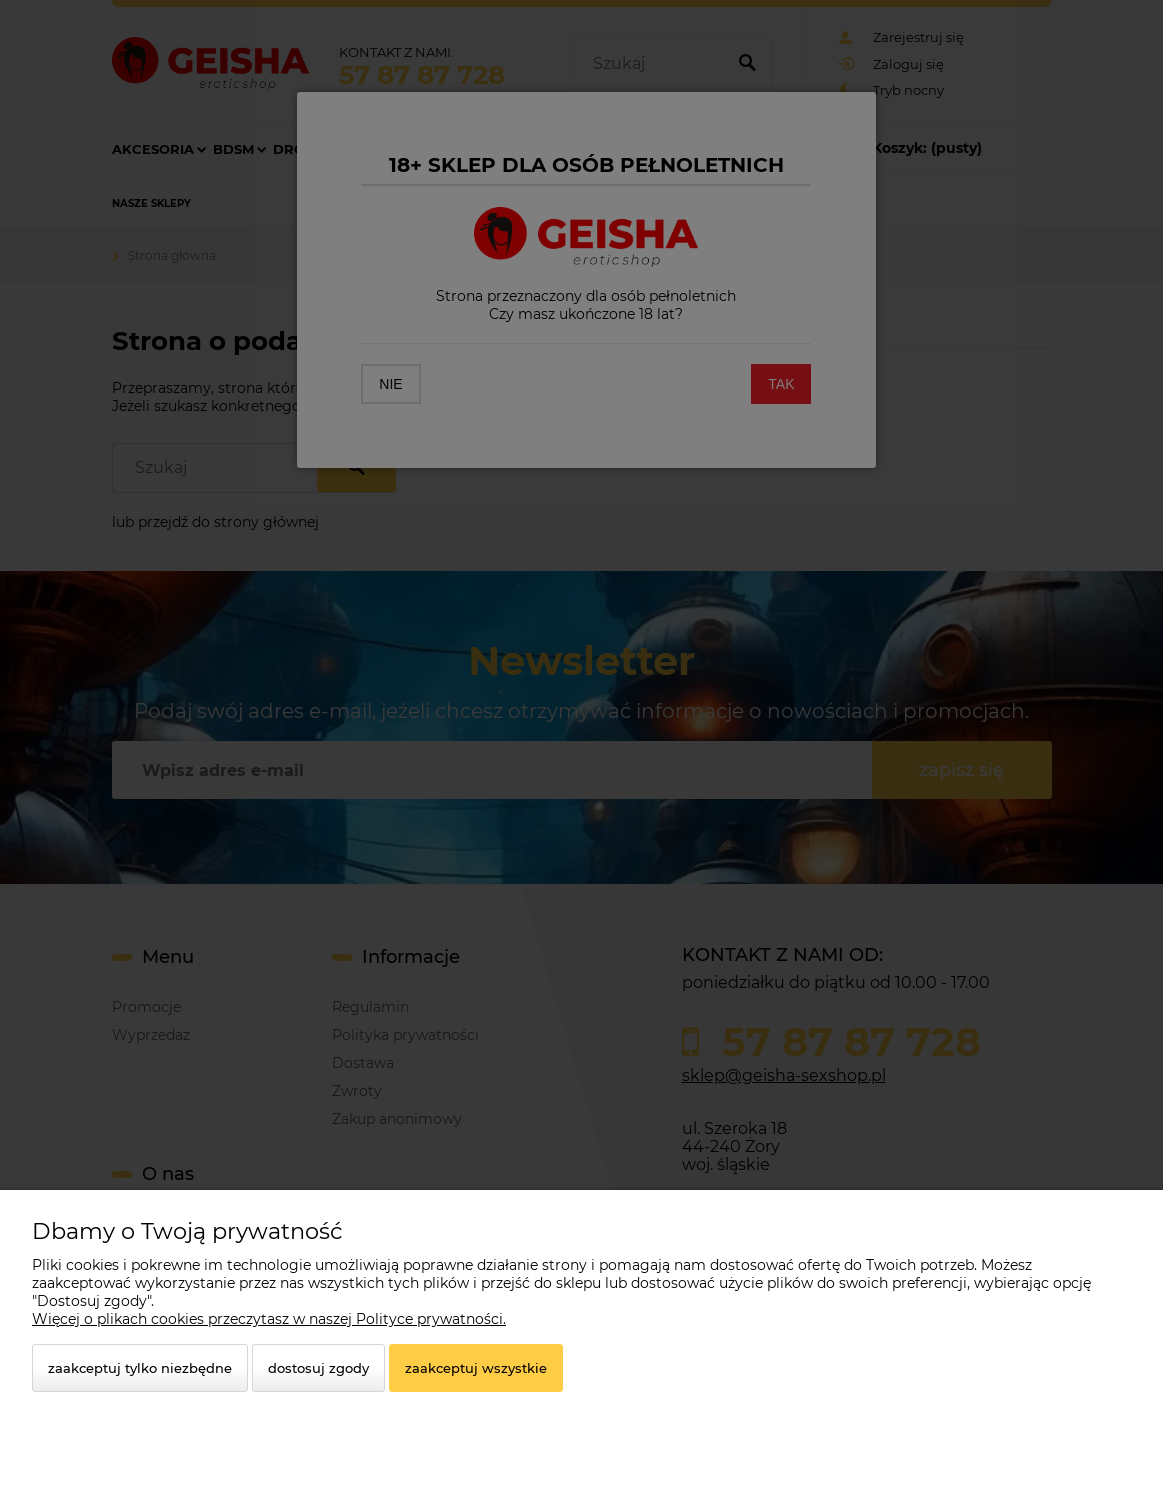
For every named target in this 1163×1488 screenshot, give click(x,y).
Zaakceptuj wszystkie (476, 1368)
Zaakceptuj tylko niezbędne (140, 1368)
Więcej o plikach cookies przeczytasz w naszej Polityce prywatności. (269, 1319)
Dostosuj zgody (318, 1368)
